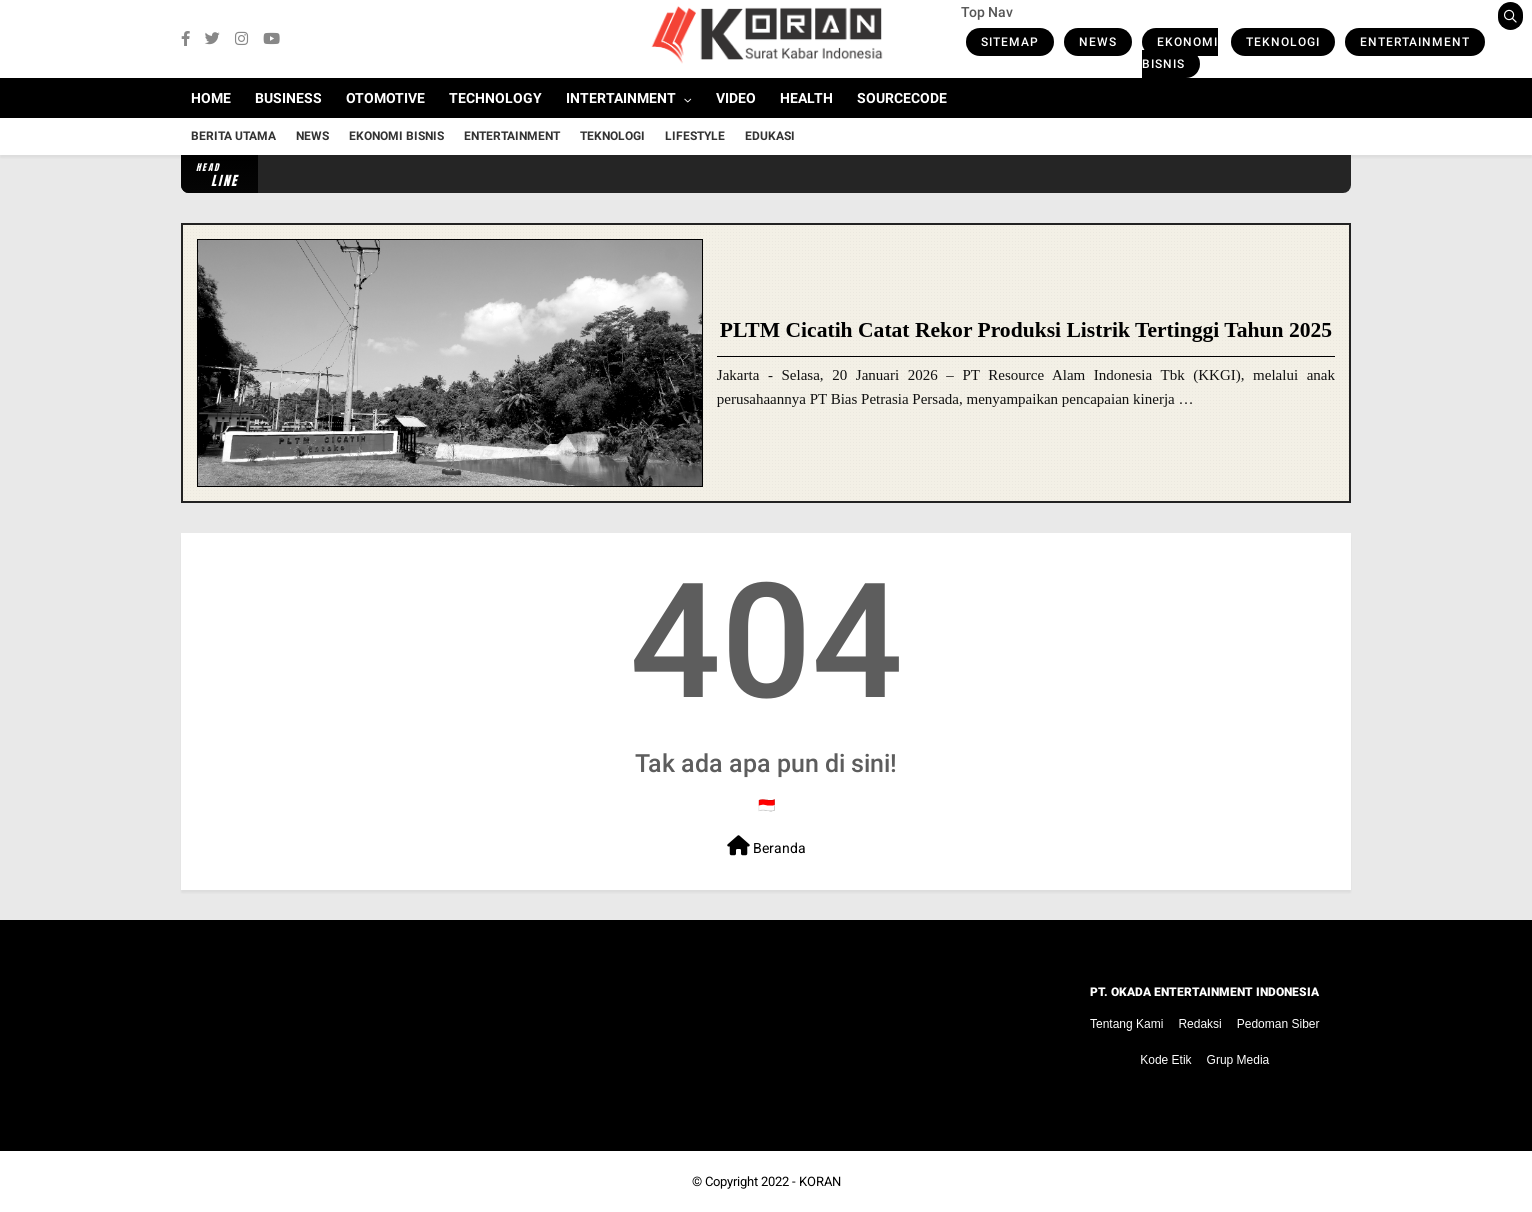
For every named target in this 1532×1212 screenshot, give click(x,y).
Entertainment (1415, 42)
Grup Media (1238, 1060)
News (1098, 42)
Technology (495, 98)
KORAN (820, 1181)
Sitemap (1010, 42)
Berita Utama (233, 136)
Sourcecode (902, 98)
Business (288, 98)
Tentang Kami (1126, 1024)
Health (806, 98)
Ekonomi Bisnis (1180, 53)
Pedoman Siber (1278, 1024)
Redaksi (1199, 1024)
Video (736, 98)
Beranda (766, 846)
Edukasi (770, 136)
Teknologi (1283, 42)
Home (211, 98)
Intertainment (621, 98)
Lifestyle (695, 136)
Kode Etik (1165, 1060)
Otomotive (385, 98)
